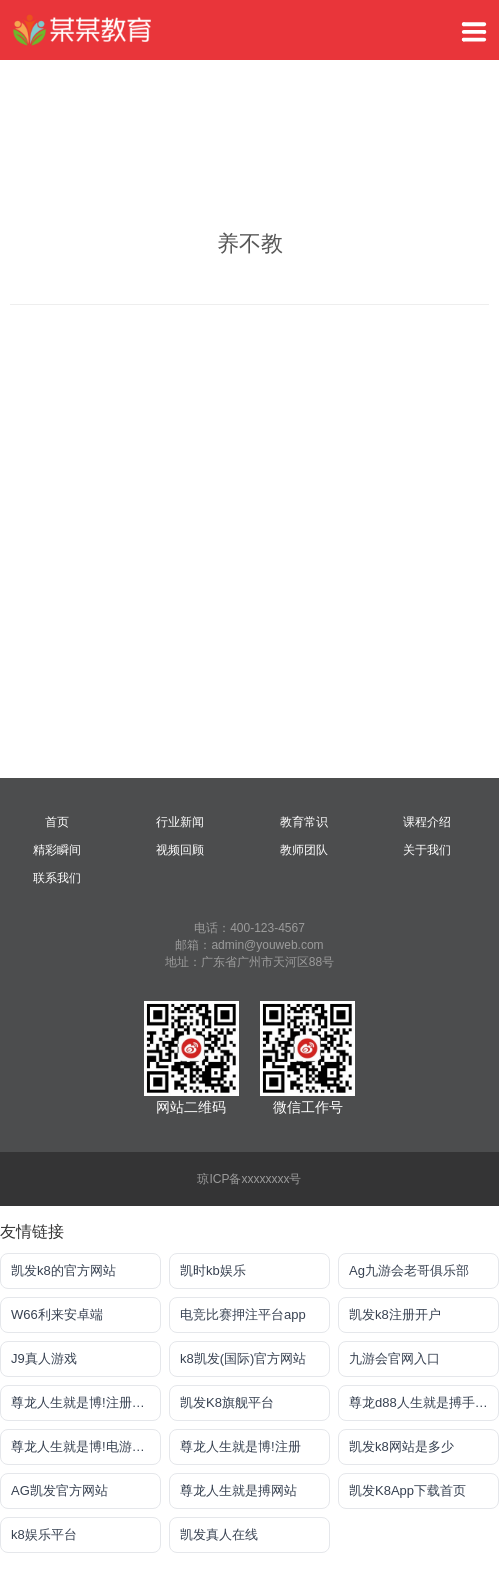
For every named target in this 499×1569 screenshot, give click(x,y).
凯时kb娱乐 (213, 1270)
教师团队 (304, 850)
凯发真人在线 (219, 1534)
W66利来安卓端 (57, 1314)
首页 (57, 822)
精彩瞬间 (57, 850)
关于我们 (427, 850)
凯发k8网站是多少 (401, 1446)
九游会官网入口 (394, 1358)
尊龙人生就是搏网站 (238, 1490)
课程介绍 (427, 822)
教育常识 (304, 822)
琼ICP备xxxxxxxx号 (249, 1179)
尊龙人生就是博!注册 (240, 1446)
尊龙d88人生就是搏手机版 (424, 1402)
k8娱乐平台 (44, 1534)
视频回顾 (180, 850)
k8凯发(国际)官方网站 (243, 1358)
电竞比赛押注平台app (243, 1314)
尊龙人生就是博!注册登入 (84, 1402)
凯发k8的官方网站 (63, 1270)
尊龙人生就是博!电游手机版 (86, 1446)
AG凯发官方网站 (59, 1490)
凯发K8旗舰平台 (227, 1402)
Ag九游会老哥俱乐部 (409, 1270)
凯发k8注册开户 (395, 1314)
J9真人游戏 (44, 1358)
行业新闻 (180, 822)
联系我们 (57, 878)
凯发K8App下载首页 (407, 1490)
